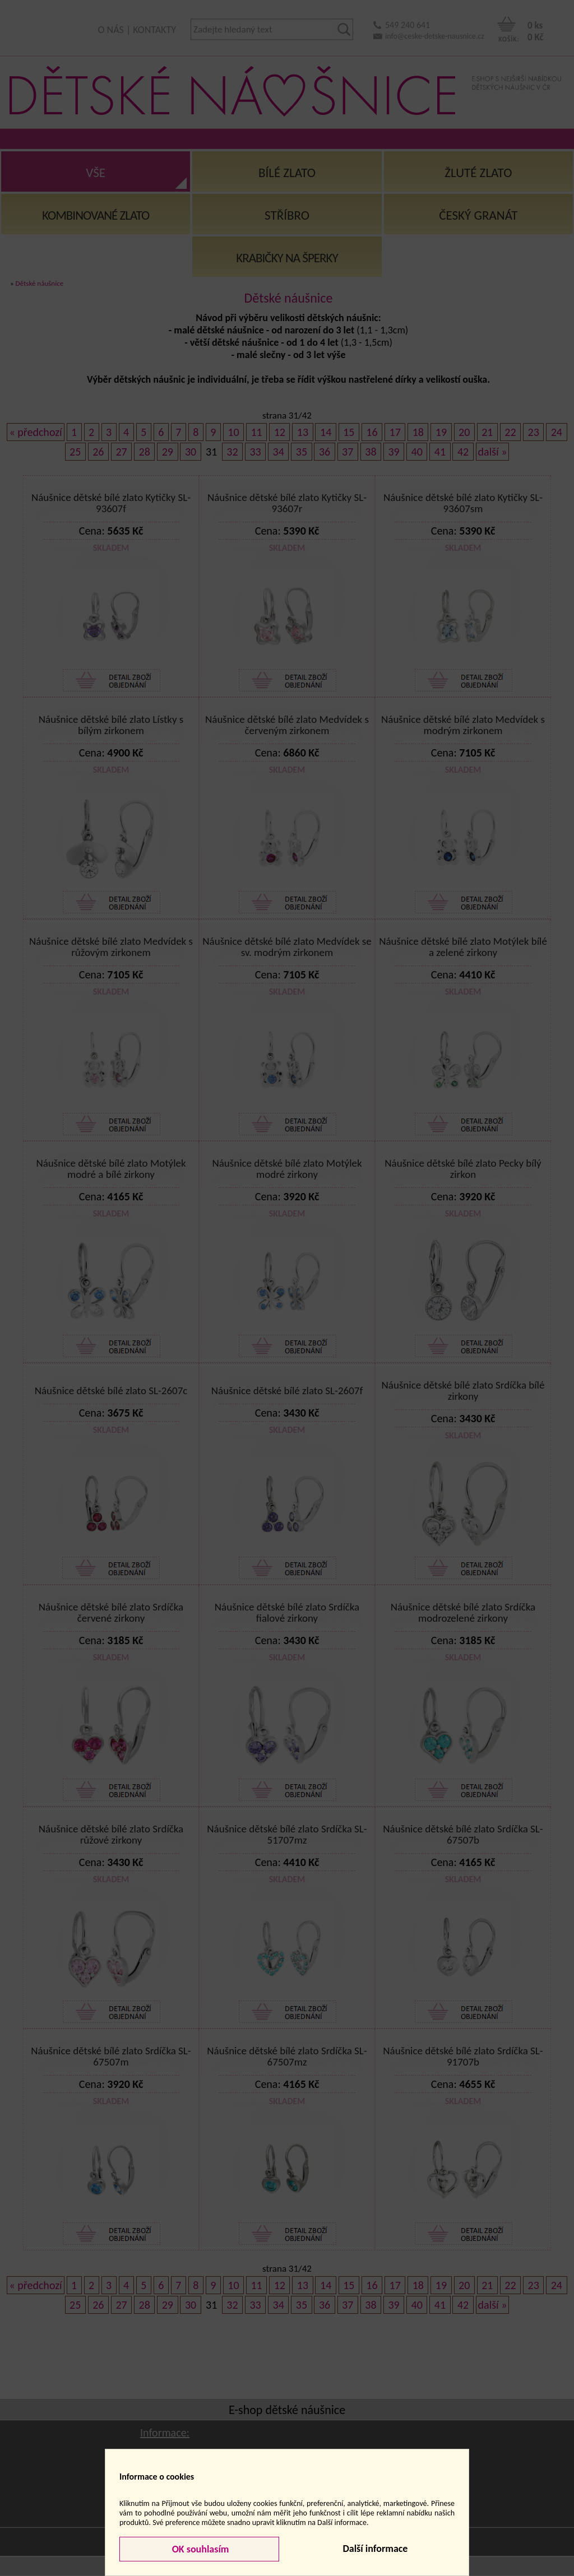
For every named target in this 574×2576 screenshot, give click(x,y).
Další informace (375, 2548)
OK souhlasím (199, 2549)
